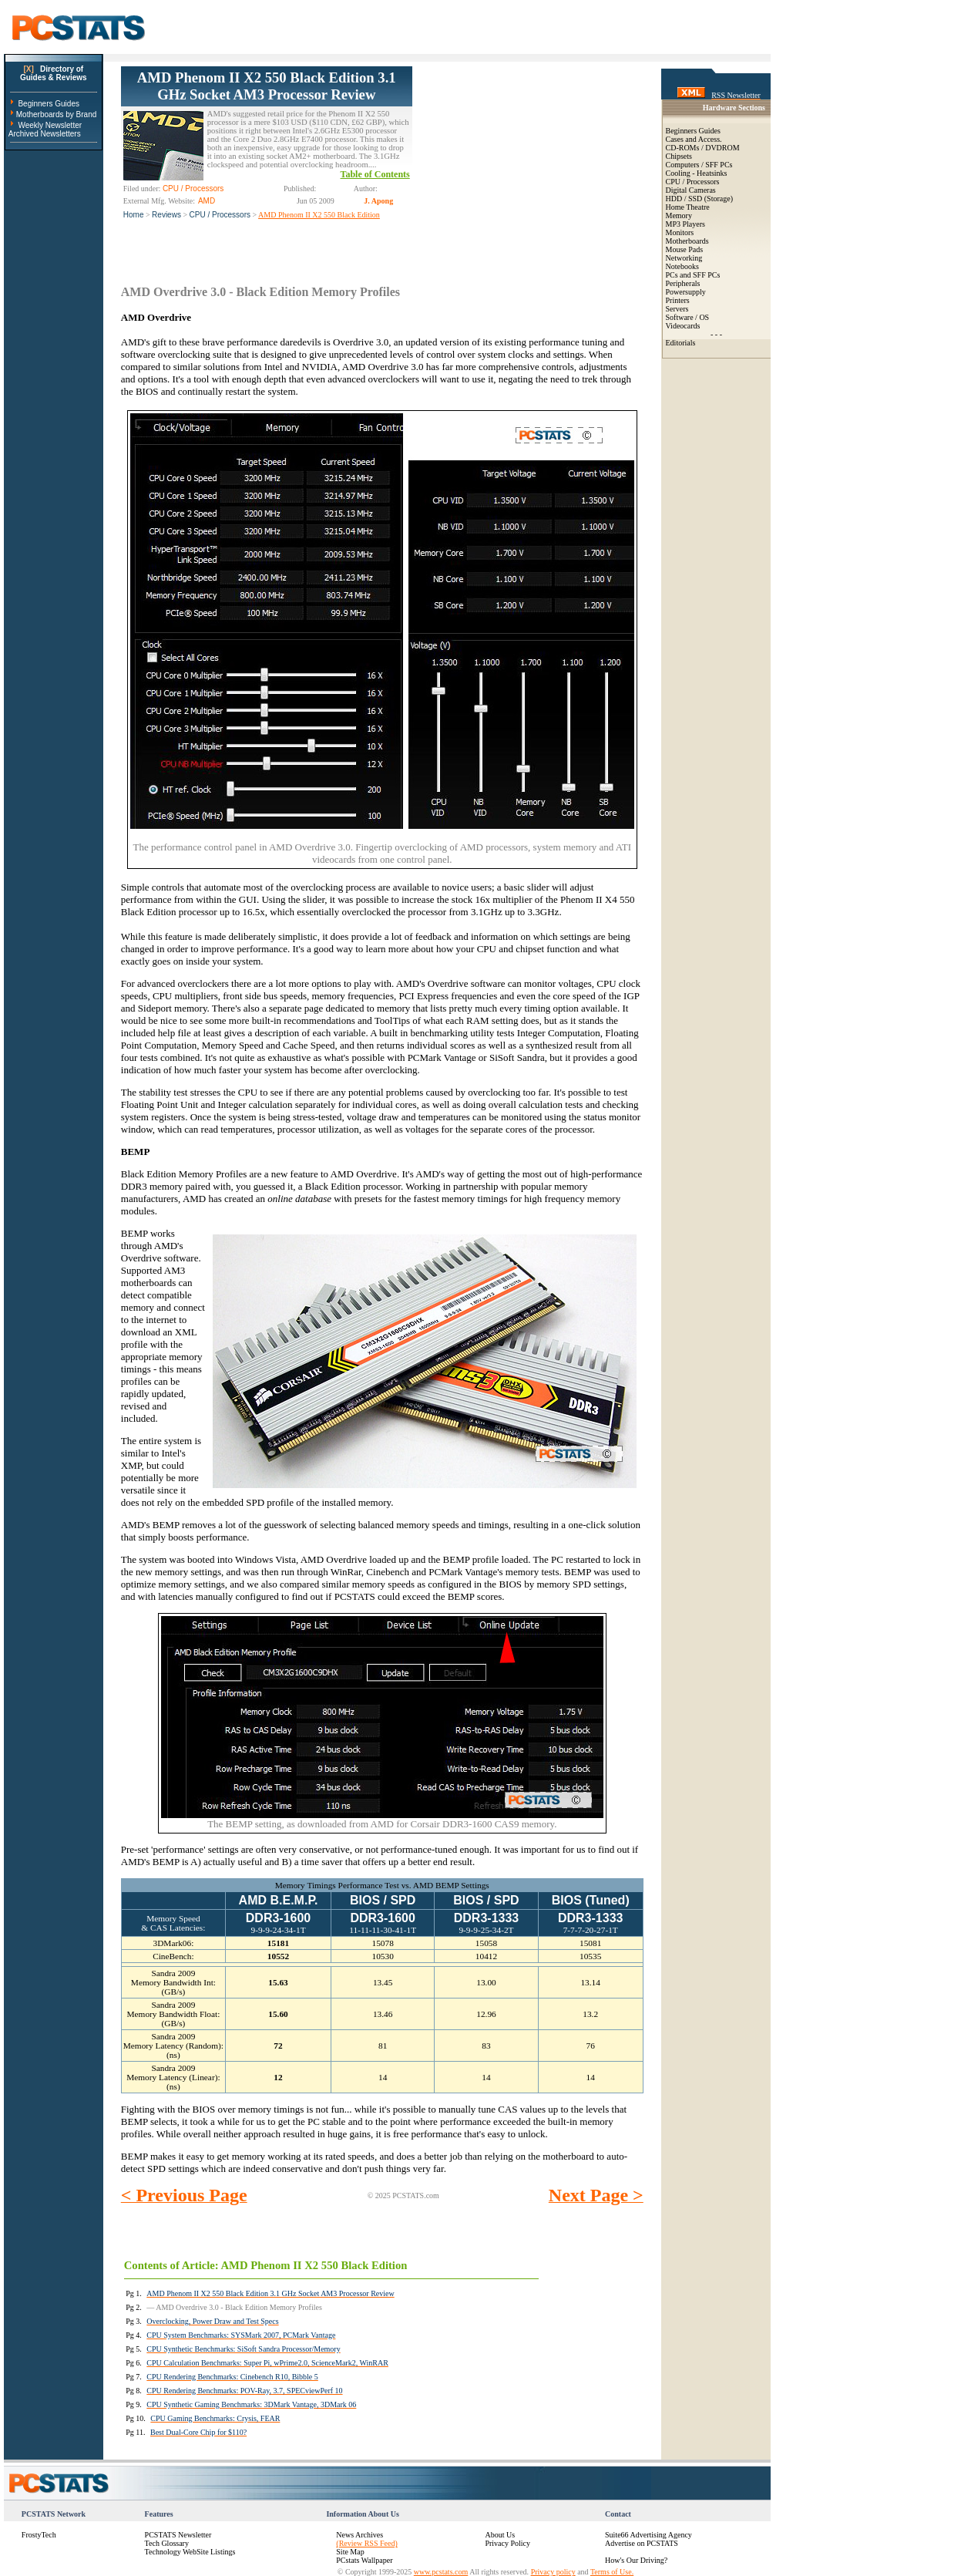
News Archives (359, 2535)
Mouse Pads (685, 249)
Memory (679, 215)
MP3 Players (685, 224)
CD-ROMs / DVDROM (703, 147)
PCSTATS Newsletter (178, 2535)
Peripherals (683, 283)
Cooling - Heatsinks (696, 173)
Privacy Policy (507, 2543)
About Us (500, 2535)
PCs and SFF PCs (693, 275)
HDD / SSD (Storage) (700, 198)
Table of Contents (375, 174)
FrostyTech (39, 2535)
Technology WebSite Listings (190, 2551)
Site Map (350, 2551)
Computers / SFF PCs (699, 164)
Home (133, 214)
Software (680, 317)
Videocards (683, 326)
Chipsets (679, 156)
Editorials (681, 342)
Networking (684, 258)
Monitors (680, 232)
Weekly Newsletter (50, 125)
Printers (678, 300)
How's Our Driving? (636, 2560)
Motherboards (687, 241)
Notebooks (682, 266)
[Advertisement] (527, 162)
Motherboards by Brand (56, 114)
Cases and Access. (694, 139)
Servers (677, 309)
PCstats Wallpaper (364, 2560)
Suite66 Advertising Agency (648, 2535)
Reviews (166, 214)
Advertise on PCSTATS (641, 2543)
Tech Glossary (167, 2543)
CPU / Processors (220, 214)
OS (704, 317)
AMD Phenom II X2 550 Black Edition (319, 214)
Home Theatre (688, 207)
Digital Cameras (691, 190)
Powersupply (686, 292)
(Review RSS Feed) (366, 2543)
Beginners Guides (48, 103)
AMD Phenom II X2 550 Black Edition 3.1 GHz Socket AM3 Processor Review (266, 86)
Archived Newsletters (44, 134)
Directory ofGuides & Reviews (53, 73)
